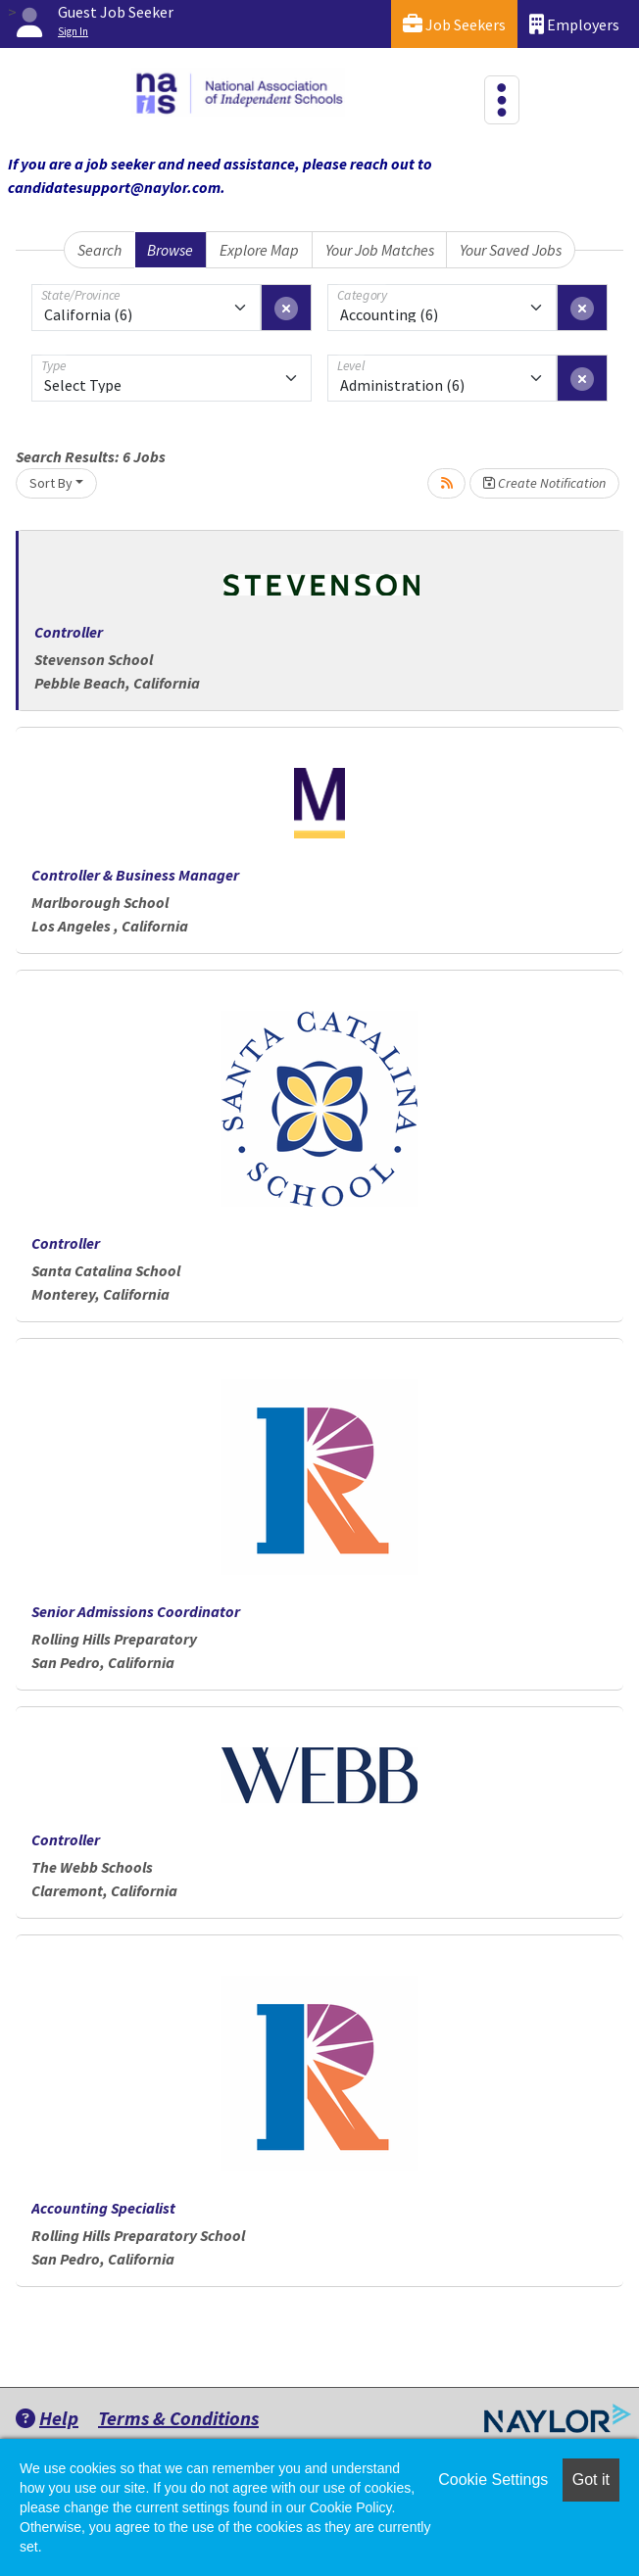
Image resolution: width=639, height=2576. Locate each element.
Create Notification (544, 483)
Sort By (51, 483)
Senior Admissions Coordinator (135, 1611)
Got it (591, 2479)
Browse (170, 250)
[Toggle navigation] (501, 99)
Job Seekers (454, 24)
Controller (68, 632)
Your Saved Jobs (511, 250)
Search (99, 250)
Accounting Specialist (103, 2208)
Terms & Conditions (178, 2418)
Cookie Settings (493, 2479)
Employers (574, 24)
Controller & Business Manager (135, 874)
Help (47, 2418)
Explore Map (259, 250)
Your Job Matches (379, 250)
